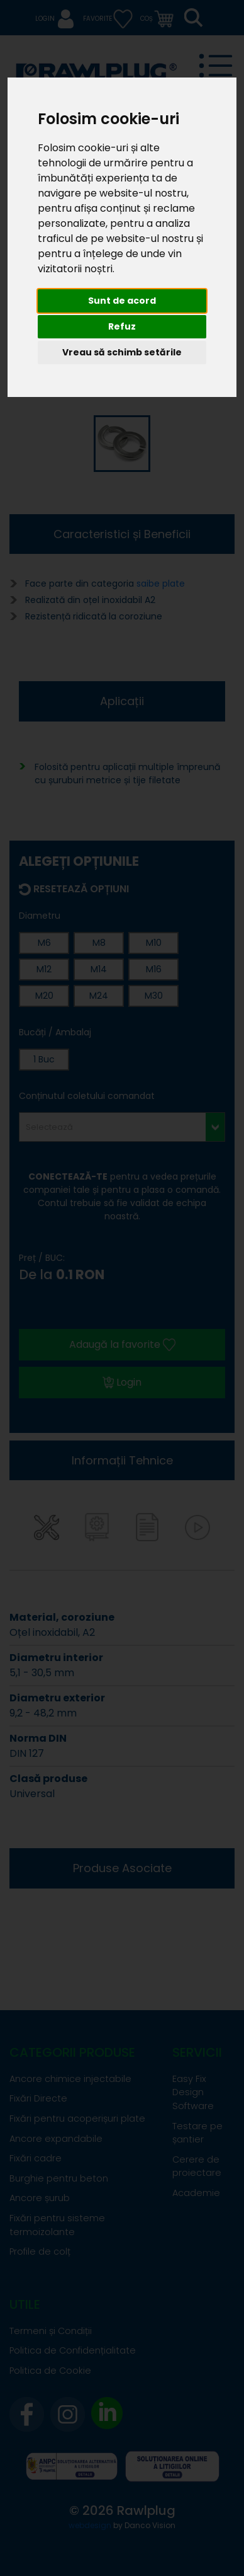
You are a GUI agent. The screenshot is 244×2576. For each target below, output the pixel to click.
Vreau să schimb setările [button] (122, 352)
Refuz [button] (122, 326)
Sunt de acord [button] (122, 300)
